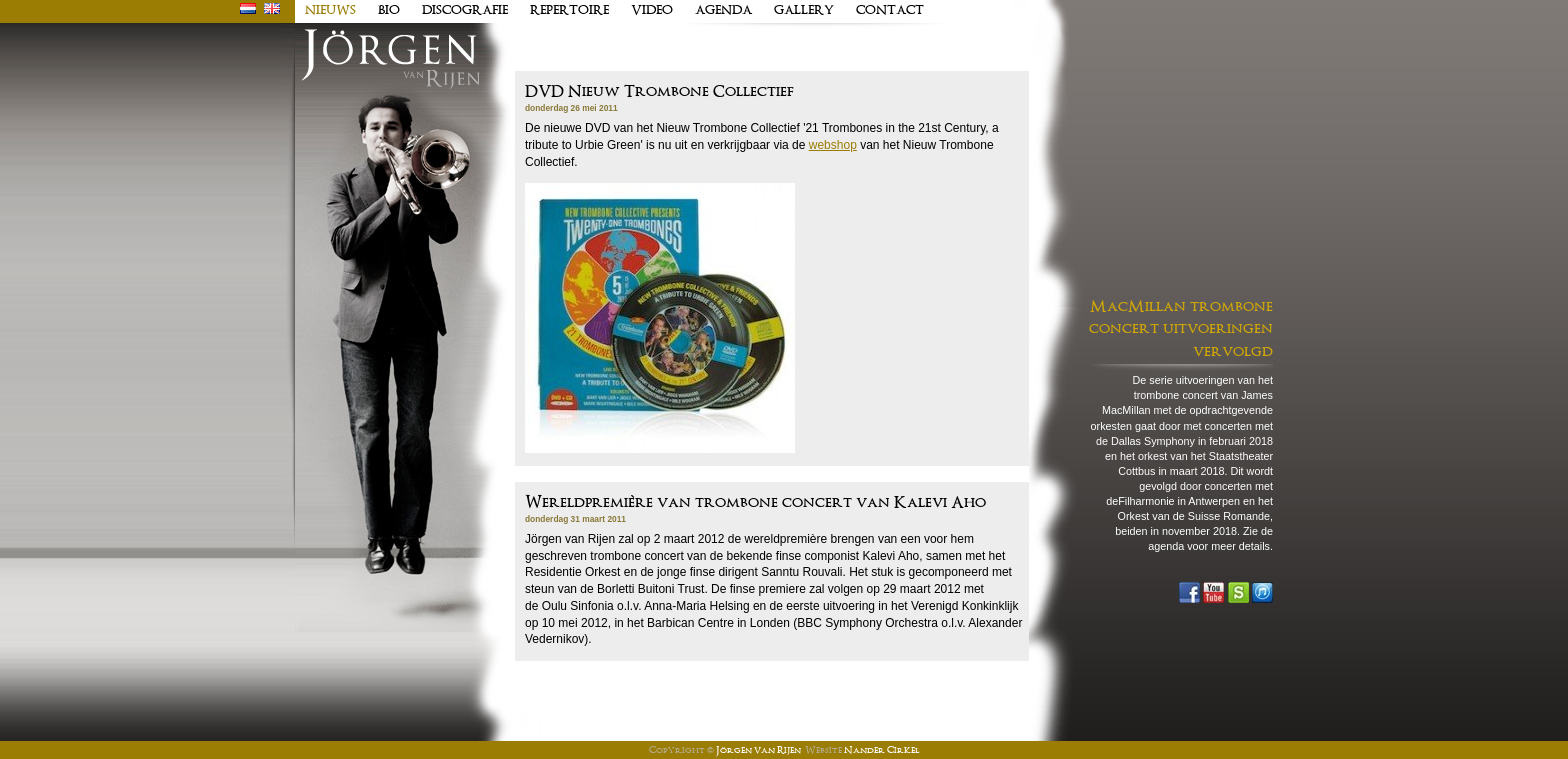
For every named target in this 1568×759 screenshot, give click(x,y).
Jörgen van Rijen (758, 751)
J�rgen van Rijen (390, 59)
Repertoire (569, 11)
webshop (833, 145)
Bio (389, 11)
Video (652, 11)
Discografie (465, 11)
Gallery (804, 11)
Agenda (723, 11)
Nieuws (330, 11)
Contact (890, 11)
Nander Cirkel (881, 751)
